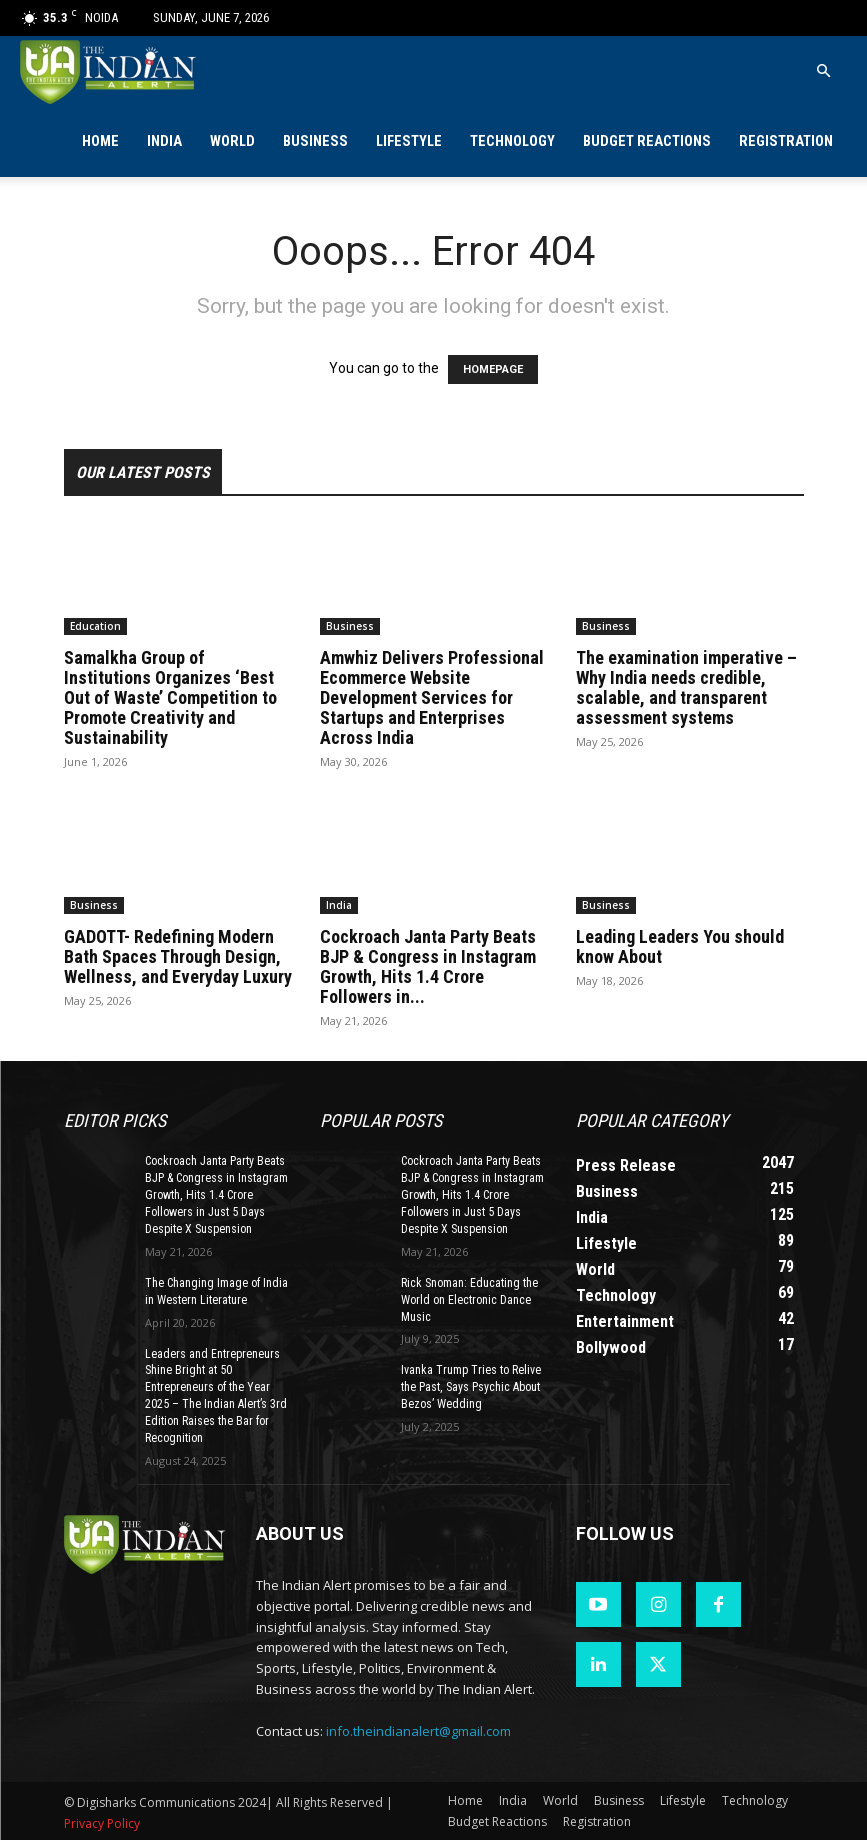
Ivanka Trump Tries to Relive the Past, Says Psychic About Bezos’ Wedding (471, 1387)
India (164, 141)
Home (100, 141)
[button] (823, 71)
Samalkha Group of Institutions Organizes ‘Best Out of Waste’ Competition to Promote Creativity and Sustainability (170, 697)
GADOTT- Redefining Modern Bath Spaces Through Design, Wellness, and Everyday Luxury (178, 956)
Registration (786, 141)
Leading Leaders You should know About (680, 946)
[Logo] (109, 71)
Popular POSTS (381, 1120)
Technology (512, 141)
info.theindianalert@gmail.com (418, 1729)
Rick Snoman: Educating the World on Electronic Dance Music (469, 1299)
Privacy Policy (102, 1821)
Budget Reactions (647, 141)
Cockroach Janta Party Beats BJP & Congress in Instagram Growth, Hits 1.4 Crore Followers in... (428, 966)
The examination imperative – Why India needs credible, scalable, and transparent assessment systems (686, 687)
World (232, 141)
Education (95, 626)
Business (315, 141)
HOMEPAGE (493, 369)
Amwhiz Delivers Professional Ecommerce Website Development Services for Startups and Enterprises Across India (432, 697)
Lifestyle (409, 141)
